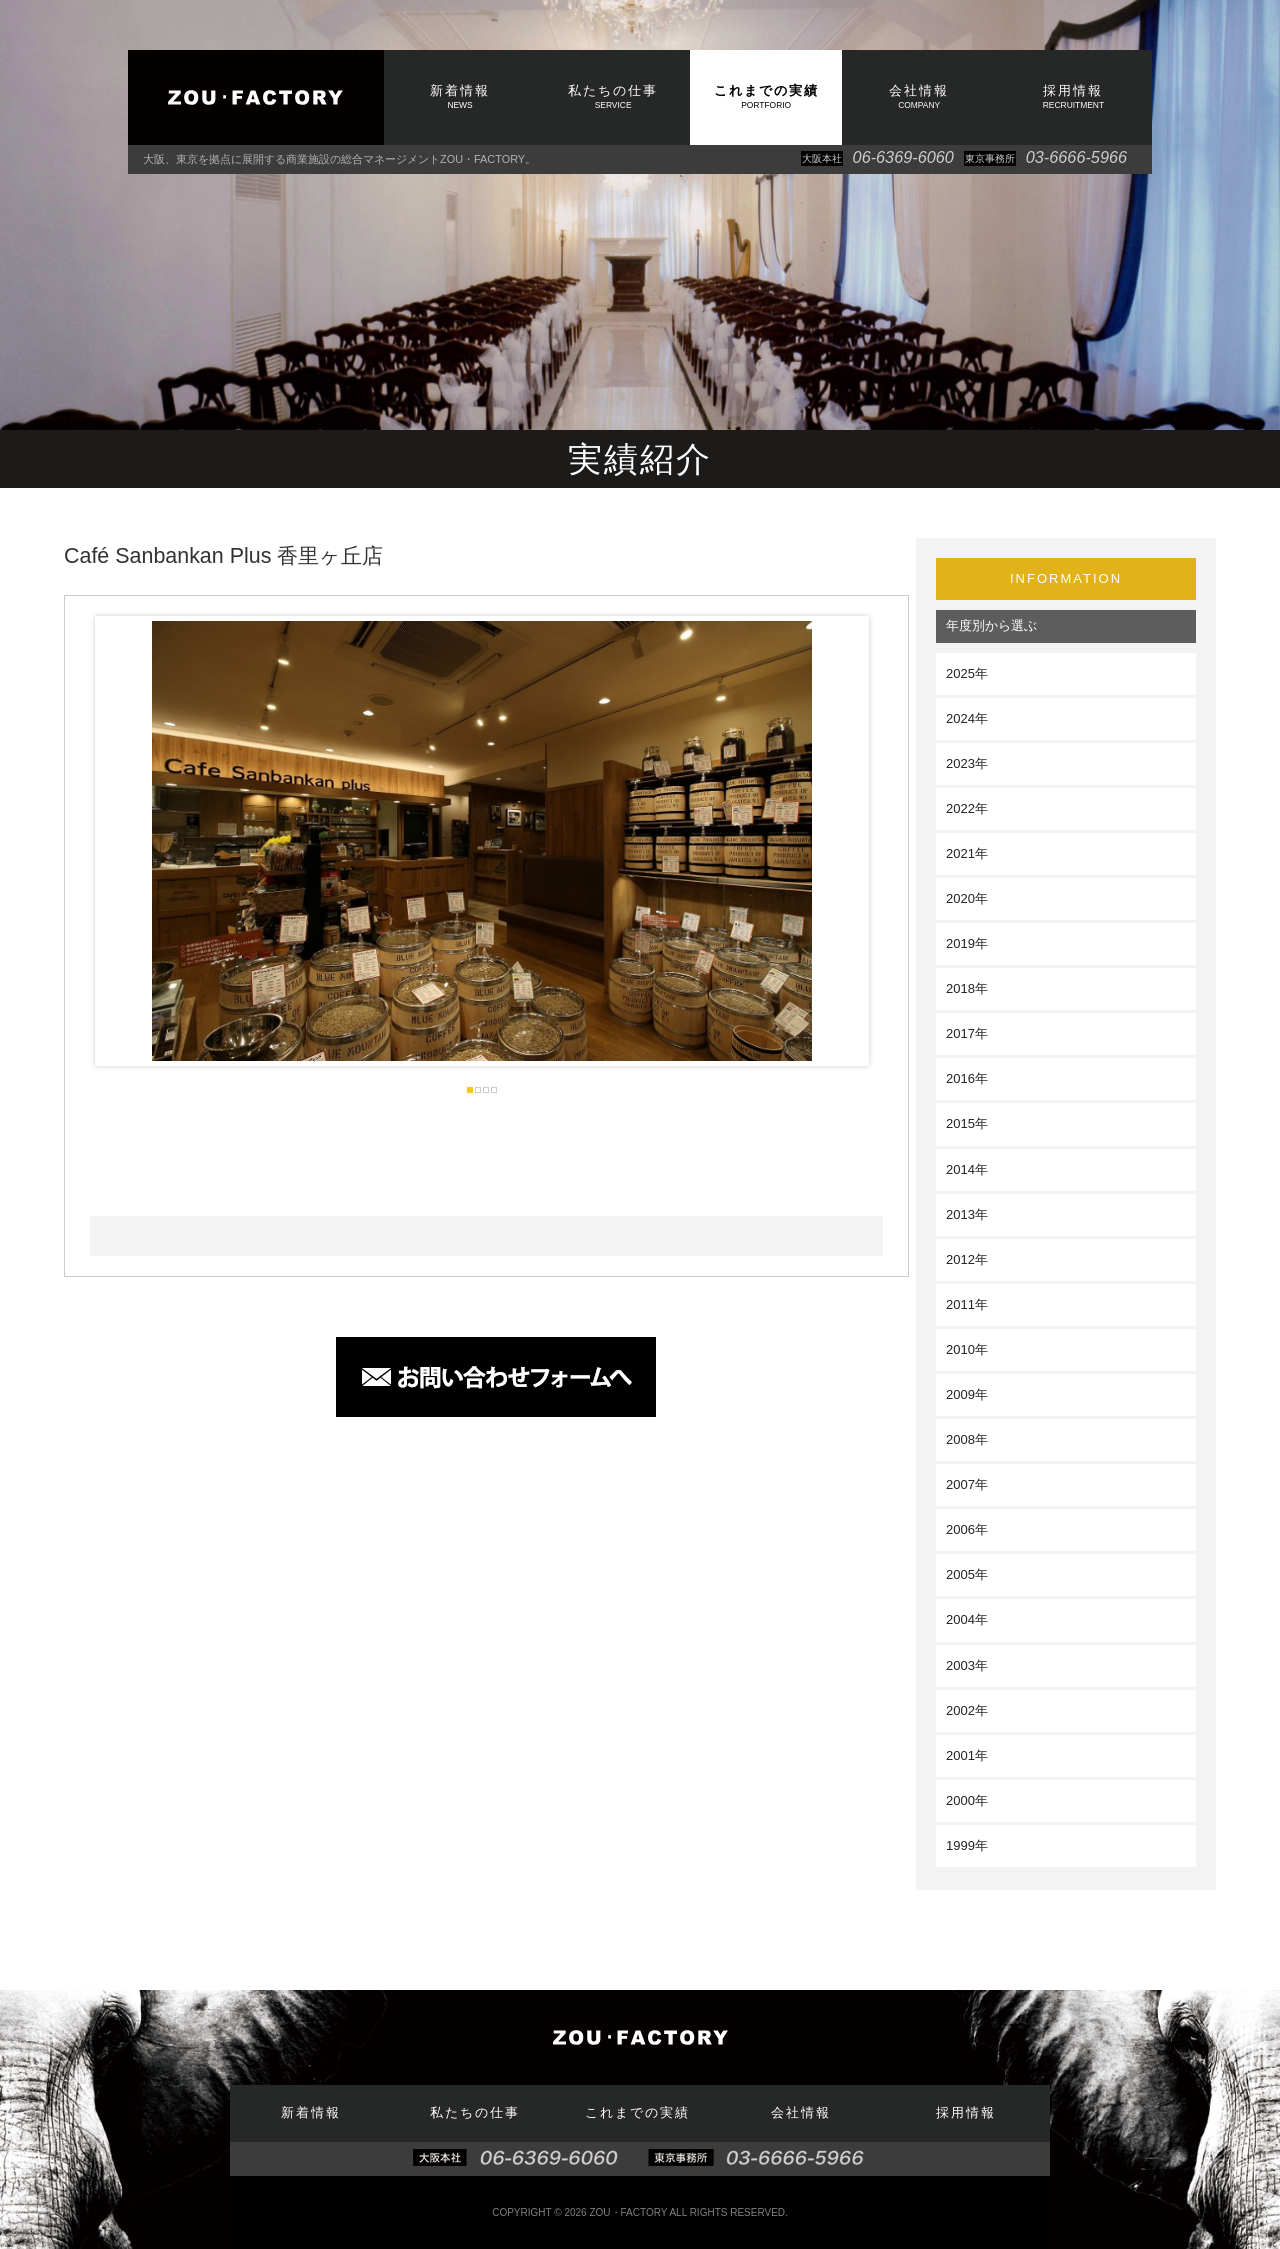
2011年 (967, 1304)
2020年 (967, 898)
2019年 (967, 943)
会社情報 (919, 97)
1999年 (967, 1845)
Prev (126, 841)
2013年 (967, 1214)
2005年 (967, 1574)
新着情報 (460, 97)
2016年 (967, 1078)
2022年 (967, 808)
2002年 (967, 1710)
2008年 (967, 1439)
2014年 (967, 1169)
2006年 (967, 1529)
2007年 (967, 1484)
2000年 (967, 1800)
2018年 (967, 988)
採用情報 (1073, 97)
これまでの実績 (766, 97)
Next (838, 841)
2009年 (967, 1394)
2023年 (967, 763)
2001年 (967, 1755)
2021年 (967, 853)
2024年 (967, 718)
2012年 (967, 1259)
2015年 (967, 1123)
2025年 (967, 673)
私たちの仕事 (613, 97)
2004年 (967, 1619)
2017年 (967, 1033)
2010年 (967, 1349)
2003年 (967, 1665)
